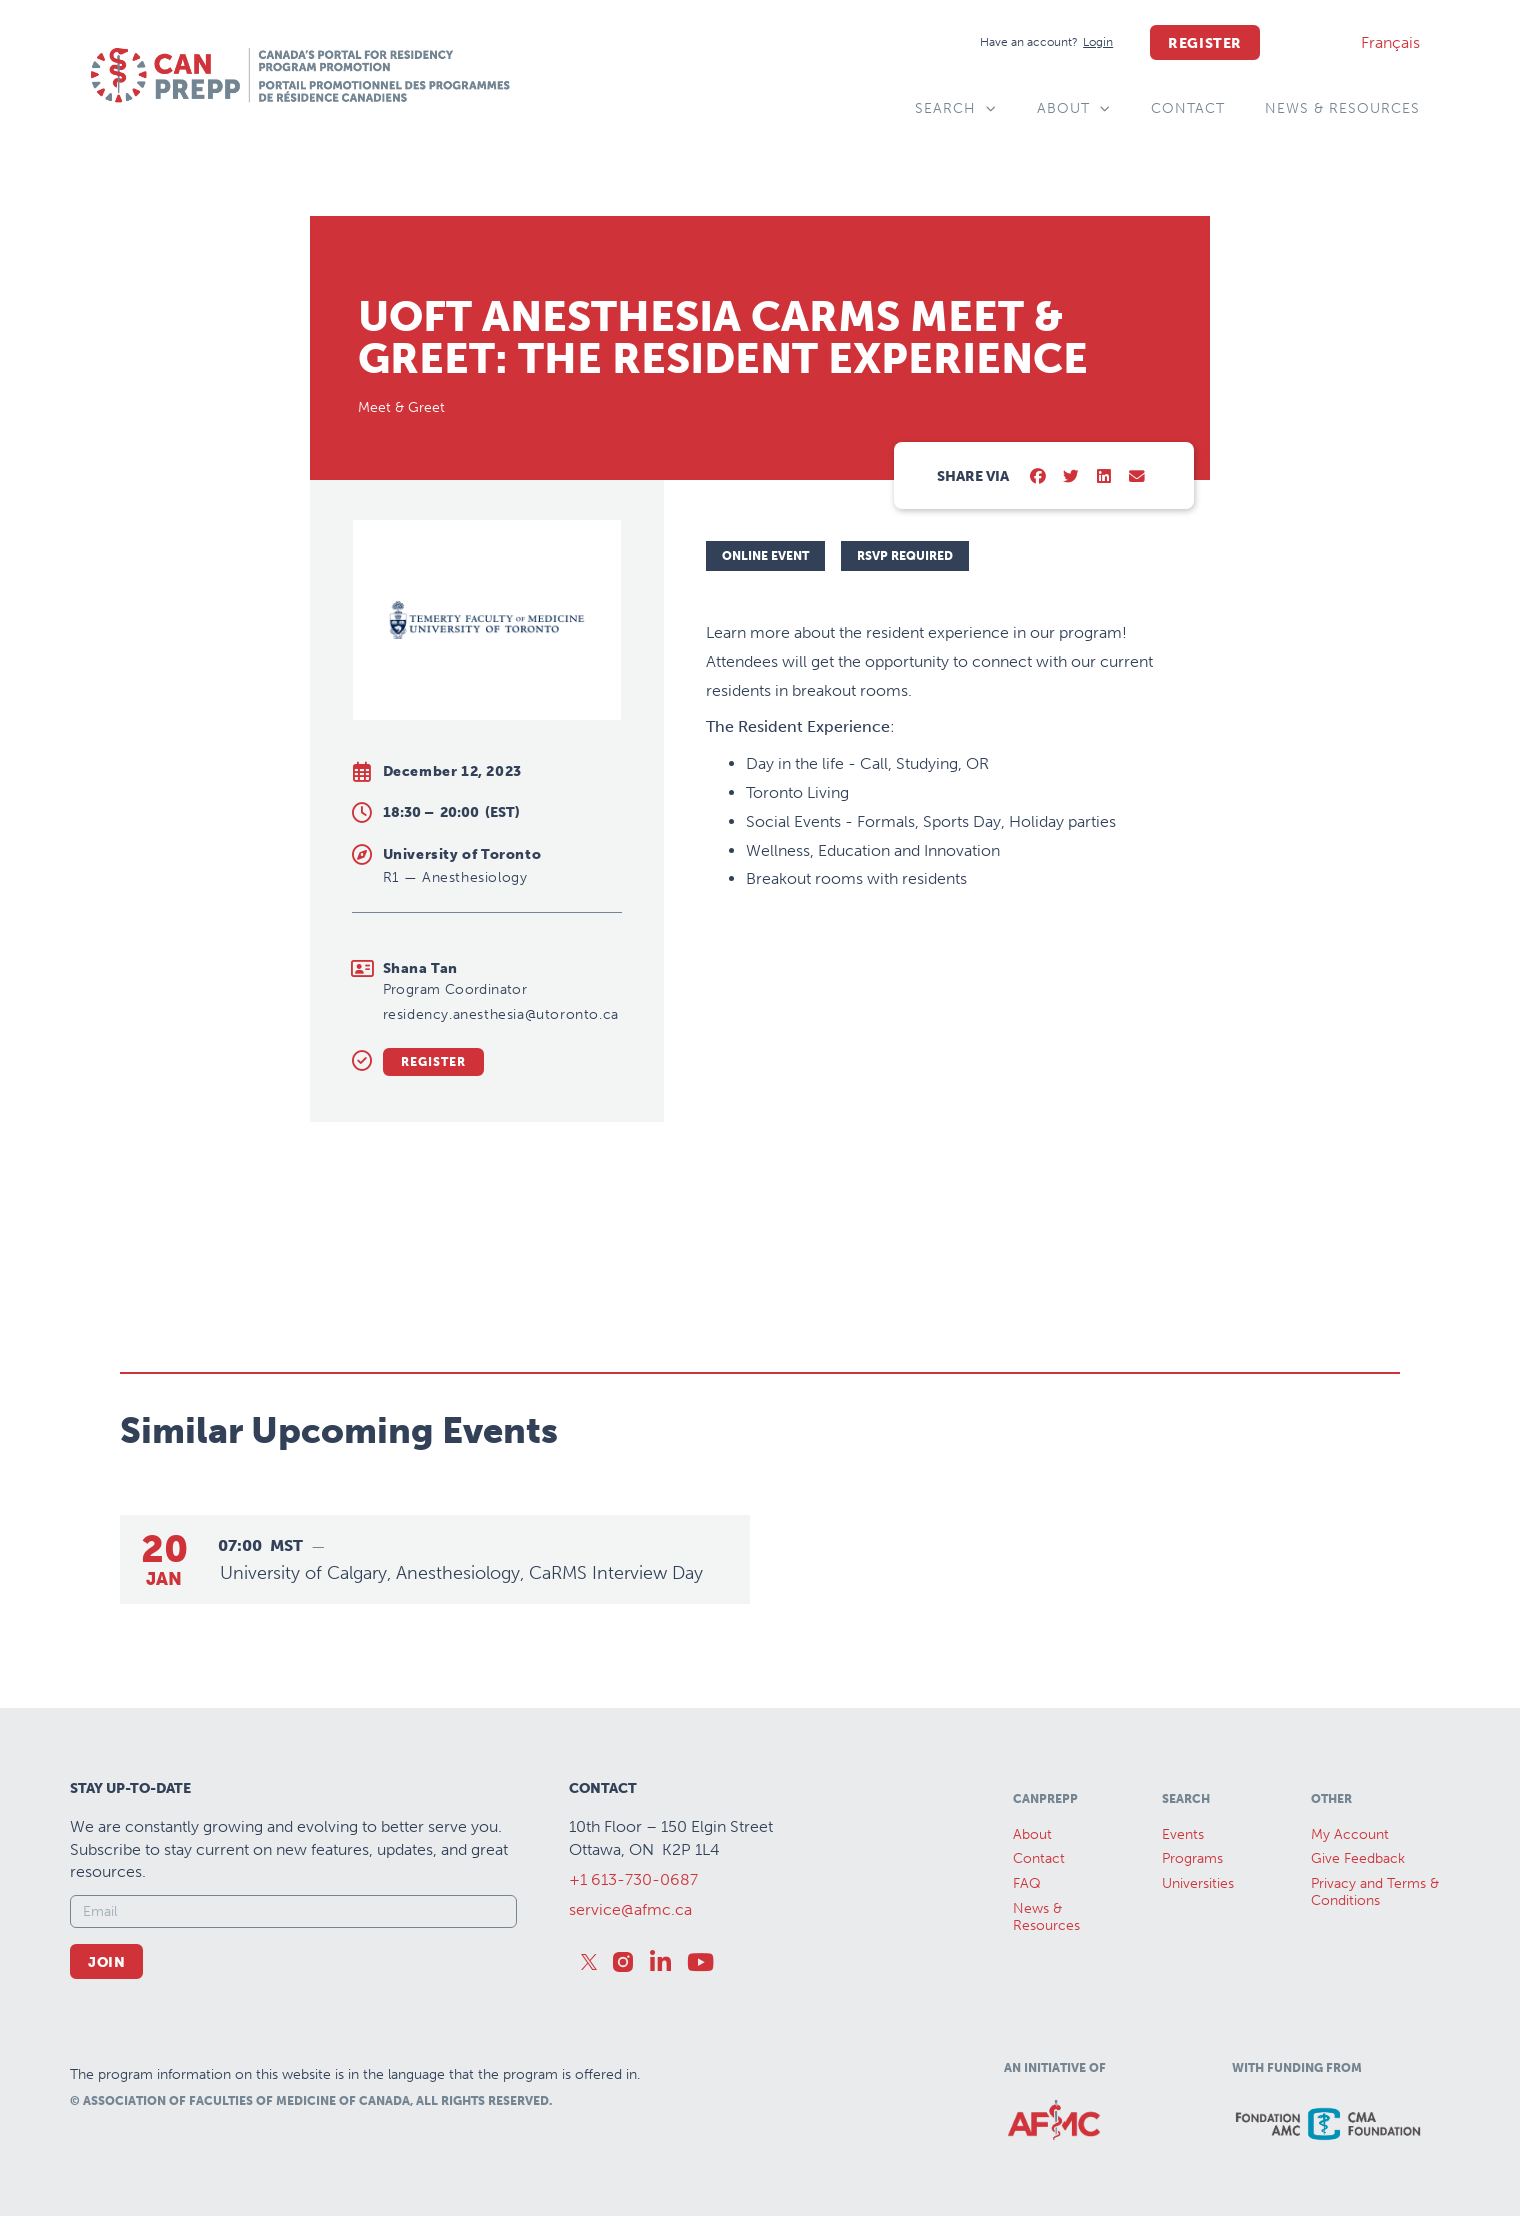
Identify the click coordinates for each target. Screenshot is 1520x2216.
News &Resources (1046, 1917)
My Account (1350, 1834)
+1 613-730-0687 (633, 1879)
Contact (1188, 108)
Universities (1198, 1883)
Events (1183, 1834)
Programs (1192, 1858)
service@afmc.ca (630, 1909)
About (1074, 109)
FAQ (1027, 1883)
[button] (1038, 477)
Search (956, 109)
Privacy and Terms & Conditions (1375, 1892)
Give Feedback (1358, 1858)
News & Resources (1342, 108)
